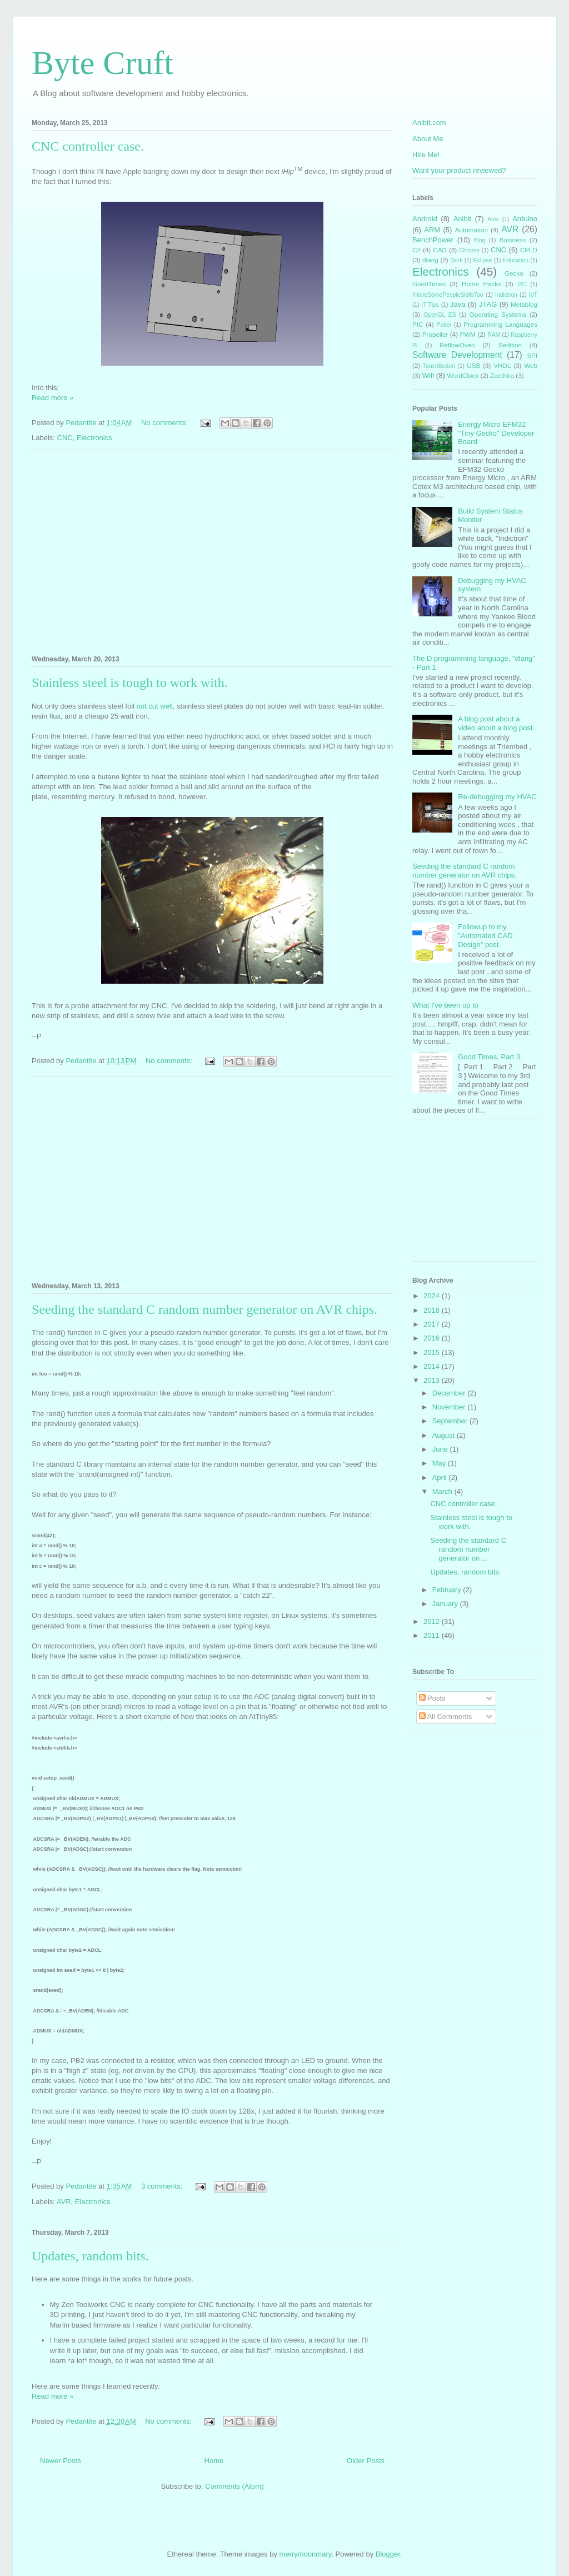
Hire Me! (426, 155)
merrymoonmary (305, 2554)
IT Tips (430, 305)
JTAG (488, 304)
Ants (493, 219)
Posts (432, 1698)
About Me (427, 138)
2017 (432, 1324)
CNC (65, 438)
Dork (456, 260)
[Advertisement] (212, 550)
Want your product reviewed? (459, 170)
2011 (432, 1635)
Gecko (514, 273)
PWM (468, 334)
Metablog (524, 304)
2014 (432, 1366)
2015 (432, 1352)
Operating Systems (498, 314)
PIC (417, 324)
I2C (521, 284)
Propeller (435, 334)
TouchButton (439, 366)
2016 (432, 1338)
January (446, 1604)
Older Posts (366, 2461)
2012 (432, 1621)
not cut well (155, 706)
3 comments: (162, 2186)
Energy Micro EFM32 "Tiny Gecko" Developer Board (496, 433)
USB (473, 365)
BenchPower (432, 240)
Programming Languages (500, 324)
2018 (432, 1310)
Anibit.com (429, 122)
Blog (480, 240)
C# (416, 249)
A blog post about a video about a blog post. (496, 723)
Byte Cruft (102, 62)
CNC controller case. (88, 146)
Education (515, 260)
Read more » (52, 397)
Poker (443, 325)
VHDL (502, 365)
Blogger (388, 2554)
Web (530, 365)
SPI (532, 355)
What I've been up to (445, 1005)
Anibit (462, 219)
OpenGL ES (439, 315)
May (440, 1463)
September (451, 1421)
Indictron (506, 295)
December (450, 1393)
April (440, 1477)
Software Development (457, 355)
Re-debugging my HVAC (497, 797)
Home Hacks (481, 283)
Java (457, 304)
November (450, 1407)
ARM (432, 230)
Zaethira (502, 375)
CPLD (528, 249)
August (444, 1435)
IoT (533, 295)
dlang (430, 259)
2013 (432, 1380)
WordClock (462, 375)
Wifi (428, 375)
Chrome (469, 250)
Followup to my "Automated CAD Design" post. (485, 935)
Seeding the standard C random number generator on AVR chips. (204, 1309)
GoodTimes (429, 283)
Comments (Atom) (234, 2486)
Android (424, 219)
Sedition (510, 344)
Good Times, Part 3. (490, 1057)
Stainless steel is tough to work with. (130, 682)
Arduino (524, 219)
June (441, 1449)
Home (214, 2461)
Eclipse (482, 260)
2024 (432, 1296)
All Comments (445, 1716)
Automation (471, 229)
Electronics (94, 438)
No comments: (165, 422)
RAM (493, 335)
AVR (64, 2202)
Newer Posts (60, 2461)
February (447, 1590)
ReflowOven (457, 344)
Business (513, 239)
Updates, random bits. (90, 2256)
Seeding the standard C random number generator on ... (468, 1549)
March (443, 1491)
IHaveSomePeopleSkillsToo (447, 295)
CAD (440, 249)
